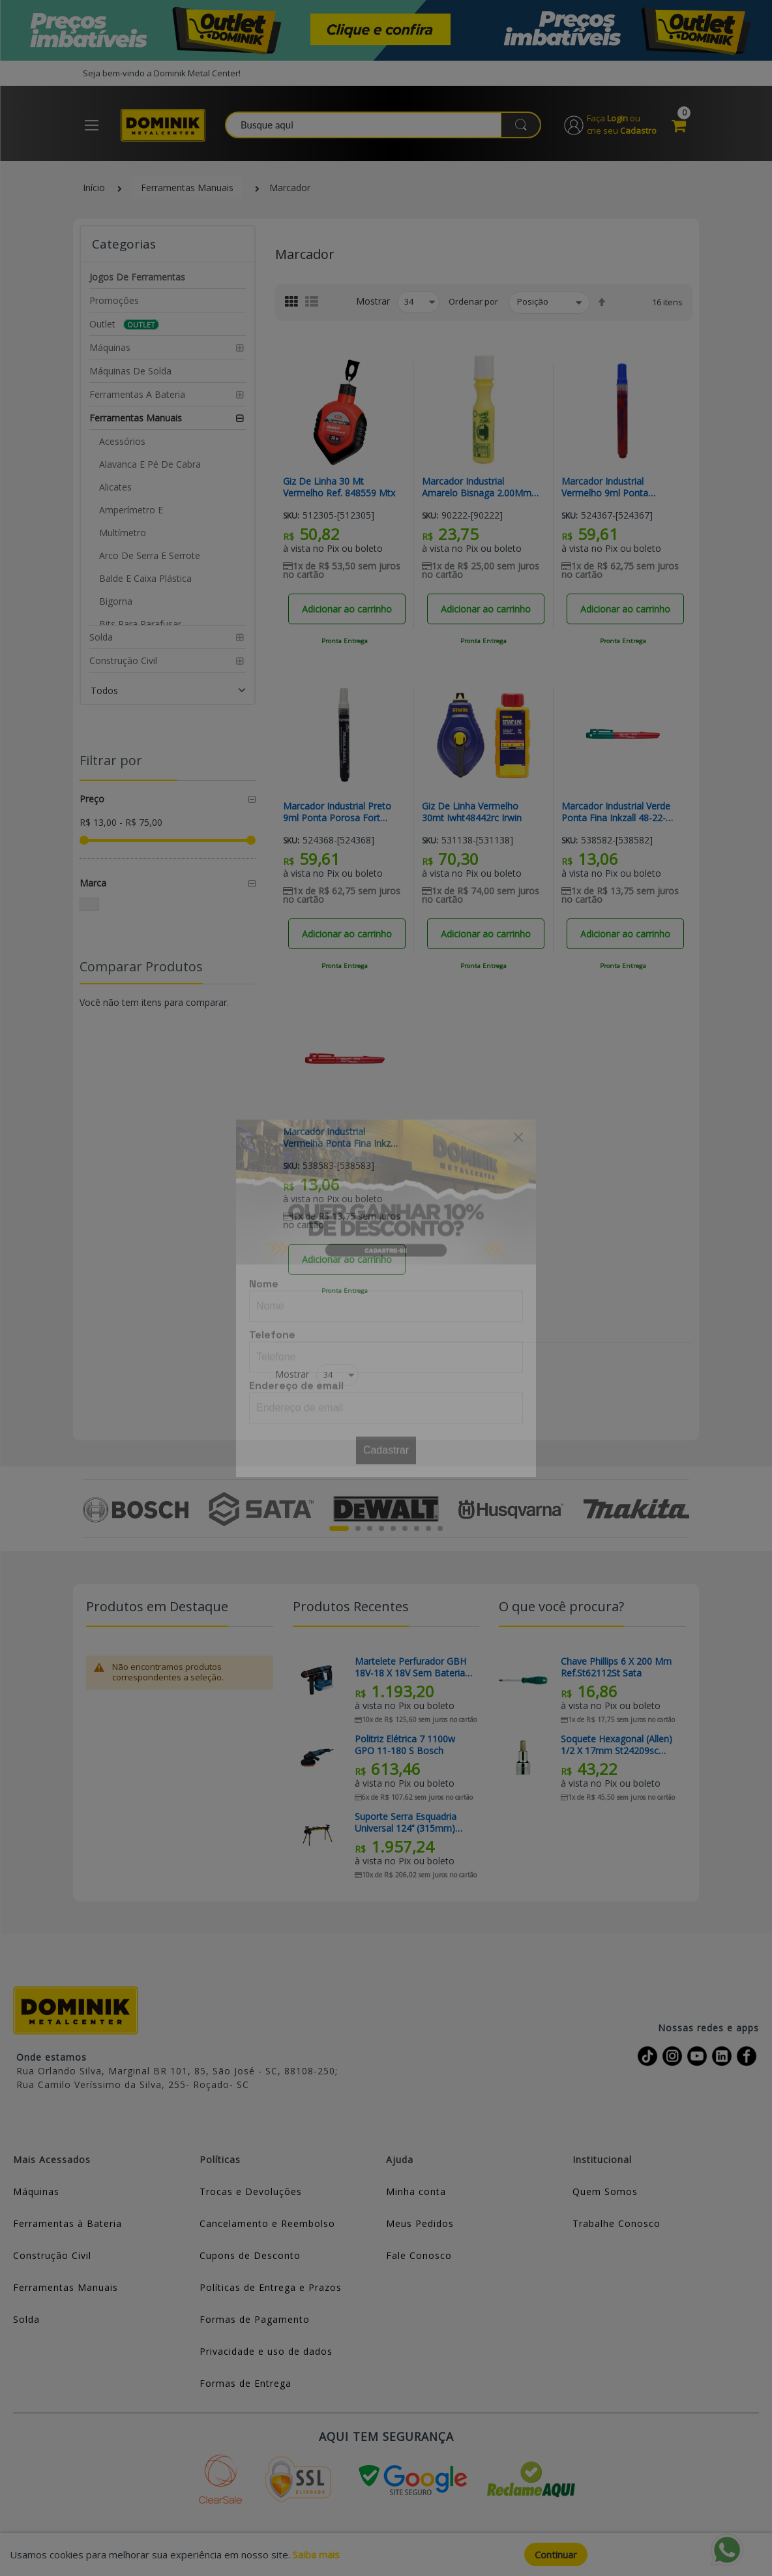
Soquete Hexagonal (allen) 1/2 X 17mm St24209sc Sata (616, 1745)
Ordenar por (473, 301)
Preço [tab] (92, 799)
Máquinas (36, 2191)
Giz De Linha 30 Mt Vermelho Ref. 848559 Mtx (339, 487)
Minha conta (416, 2191)
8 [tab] (428, 1528)
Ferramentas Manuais (187, 187)
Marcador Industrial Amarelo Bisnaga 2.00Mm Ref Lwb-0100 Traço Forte (477, 487)
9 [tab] (440, 1528)
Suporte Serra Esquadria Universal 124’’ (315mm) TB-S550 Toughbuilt (405, 1822)
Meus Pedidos (420, 2223)
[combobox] (384, 124)
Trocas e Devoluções (251, 2191)
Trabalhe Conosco (616, 2223)
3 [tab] (369, 1528)
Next (681, 1508)
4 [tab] (381, 1528)
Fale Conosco (419, 2255)
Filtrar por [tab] (111, 760)
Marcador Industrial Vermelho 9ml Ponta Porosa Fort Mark (604, 487)
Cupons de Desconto (250, 2255)
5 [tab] (393, 1528)
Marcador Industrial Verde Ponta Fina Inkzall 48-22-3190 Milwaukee (615, 812)
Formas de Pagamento (255, 2319)
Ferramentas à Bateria (67, 2223)
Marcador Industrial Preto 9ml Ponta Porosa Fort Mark (337, 812)
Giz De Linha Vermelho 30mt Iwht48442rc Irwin (472, 812)
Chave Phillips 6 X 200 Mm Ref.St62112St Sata (616, 1667)
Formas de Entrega (245, 2383)
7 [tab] (416, 1528)
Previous (90, 1508)
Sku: (291, 515)
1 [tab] (339, 1528)
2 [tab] (358, 1528)
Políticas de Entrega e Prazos (271, 2287)
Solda (26, 2319)
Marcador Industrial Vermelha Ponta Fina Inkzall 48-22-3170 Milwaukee (341, 1137)
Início (94, 187)
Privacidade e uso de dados (266, 2351)
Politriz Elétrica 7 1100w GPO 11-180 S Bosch (405, 1745)
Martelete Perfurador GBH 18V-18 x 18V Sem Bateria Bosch (410, 1667)
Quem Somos (605, 2191)
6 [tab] (405, 1528)
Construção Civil (52, 2255)
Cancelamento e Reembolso (267, 2223)
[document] (386, 2554)
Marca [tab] (93, 883)
